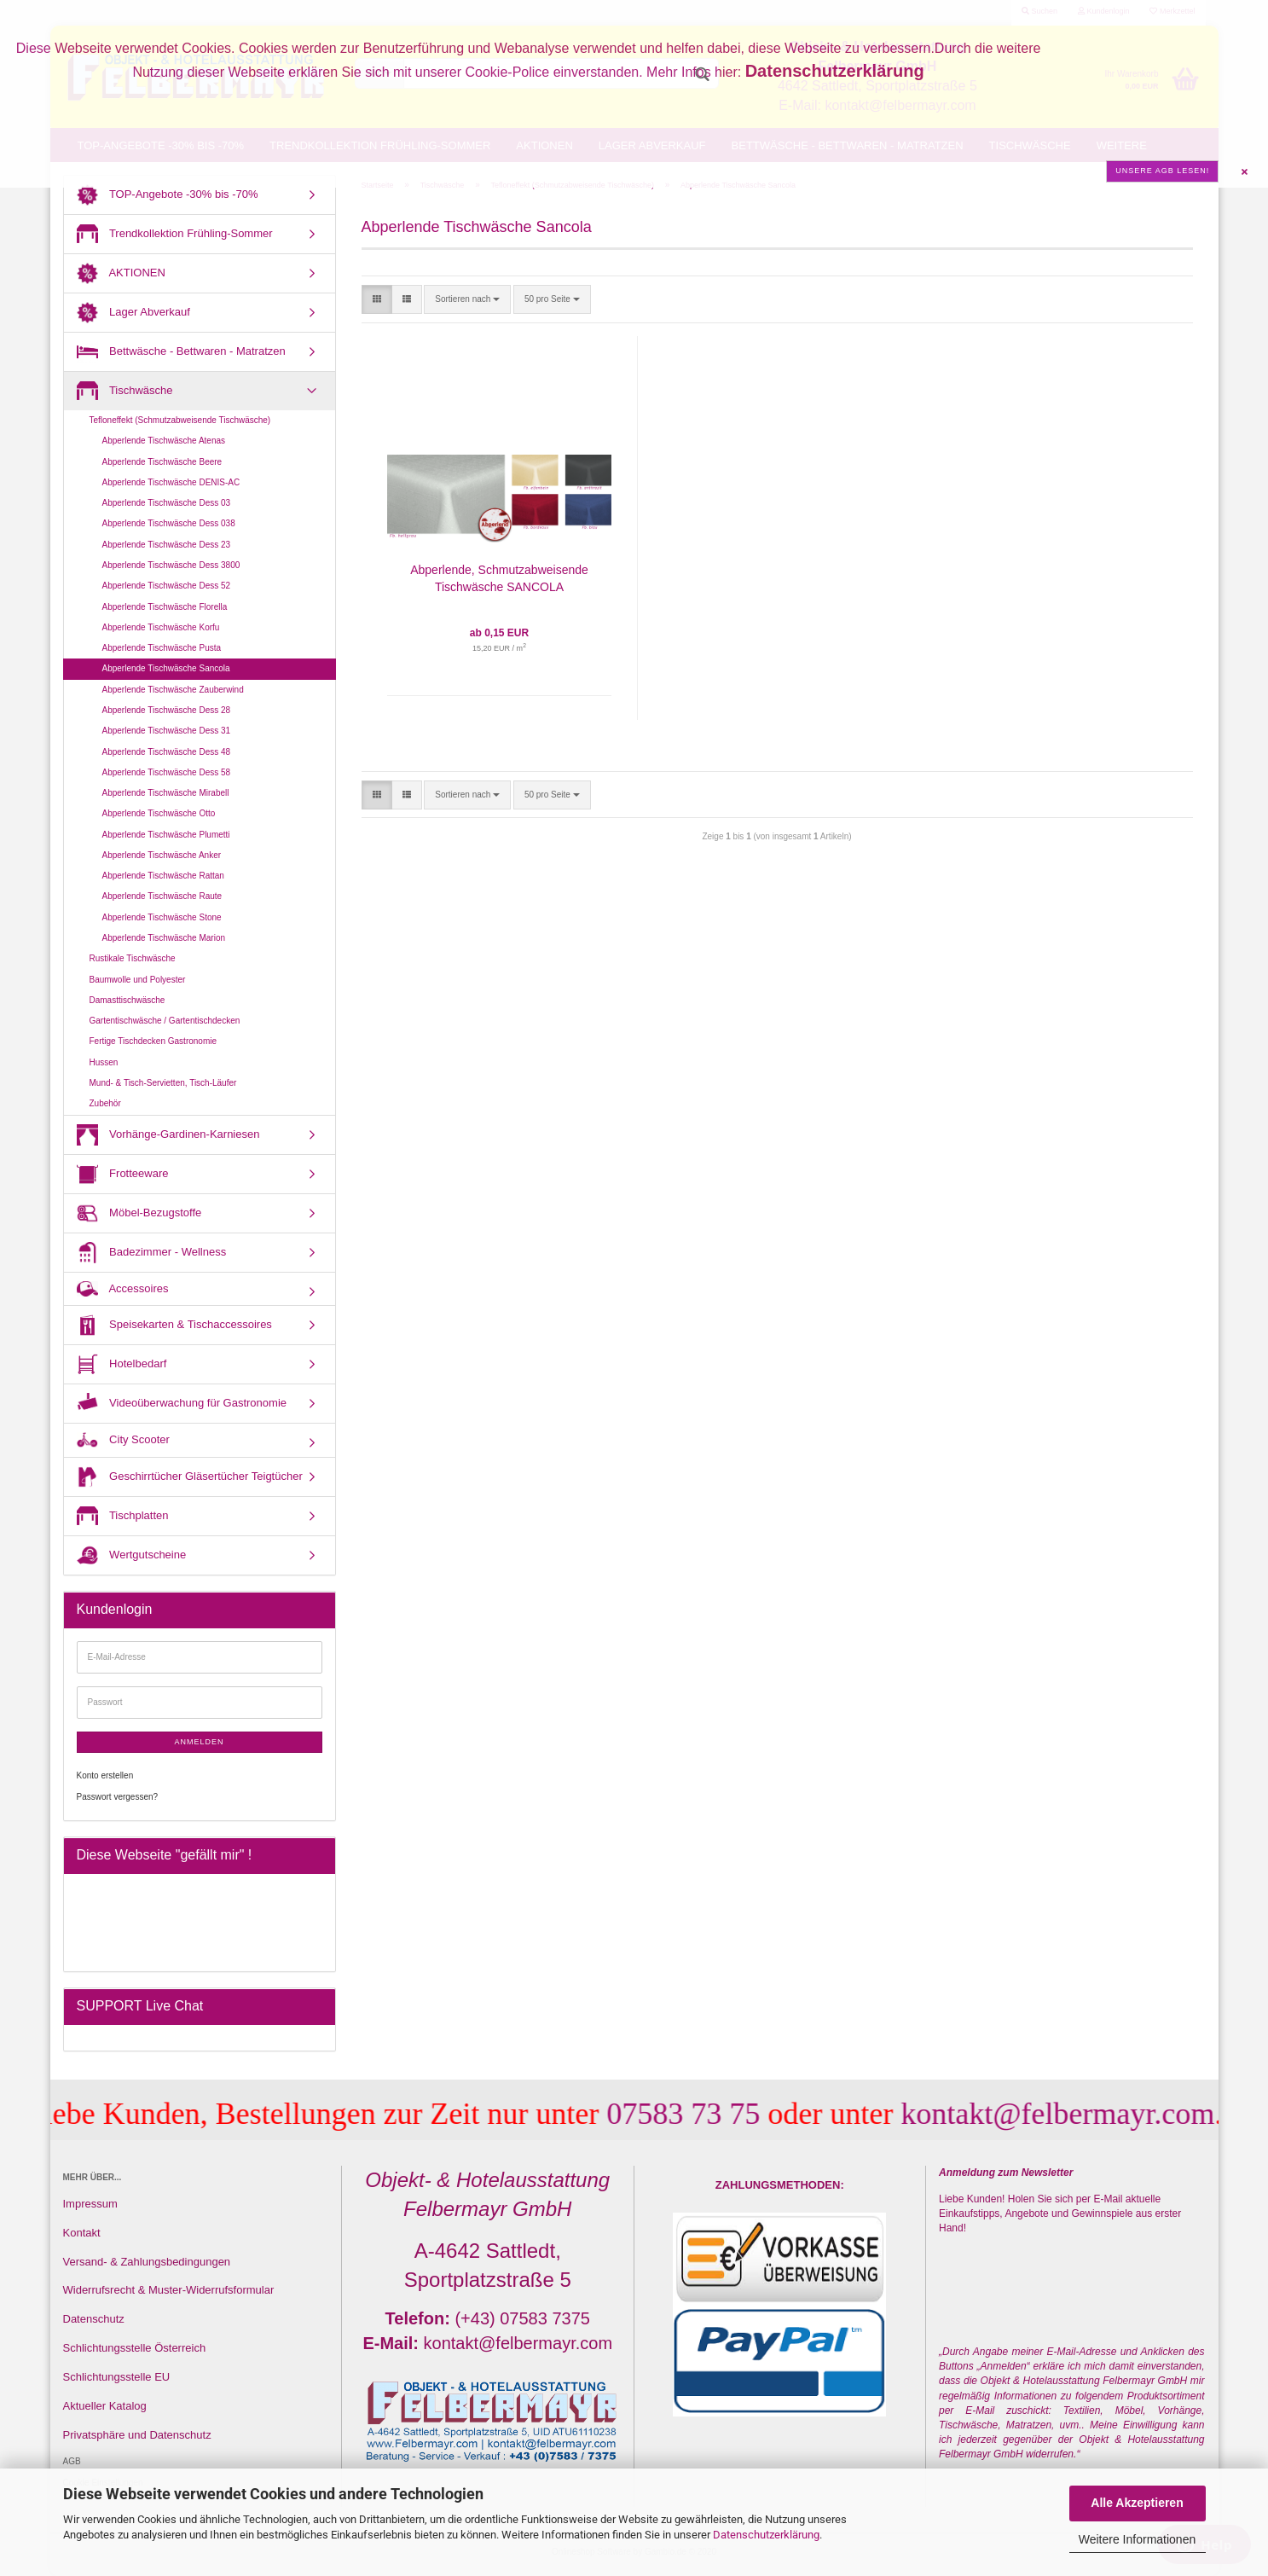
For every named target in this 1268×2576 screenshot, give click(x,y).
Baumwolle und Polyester (138, 979)
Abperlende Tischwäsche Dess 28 (166, 710)
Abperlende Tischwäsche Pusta (162, 648)
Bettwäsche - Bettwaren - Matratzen (181, 352)
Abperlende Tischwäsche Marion (164, 938)
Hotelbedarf (122, 1364)
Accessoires (123, 1288)
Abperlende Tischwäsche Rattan (163, 875)
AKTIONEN (121, 273)
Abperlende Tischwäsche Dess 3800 (171, 565)
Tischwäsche (125, 391)
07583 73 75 (708, 2114)
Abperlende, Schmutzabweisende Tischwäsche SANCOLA (499, 578)
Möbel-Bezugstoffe (139, 1213)
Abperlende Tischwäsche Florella (165, 607)
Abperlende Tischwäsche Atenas (164, 440)
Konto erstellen (105, 1775)
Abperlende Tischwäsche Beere (162, 462)
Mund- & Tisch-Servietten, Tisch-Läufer (163, 1083)
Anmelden (198, 1742)
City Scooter (123, 1440)
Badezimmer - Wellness (152, 1252)
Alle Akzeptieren (1137, 2502)
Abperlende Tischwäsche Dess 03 (166, 503)
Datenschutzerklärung (766, 2534)
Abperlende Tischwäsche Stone (162, 917)
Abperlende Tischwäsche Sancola (166, 668)
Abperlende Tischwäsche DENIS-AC (171, 482)
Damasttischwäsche (127, 1000)
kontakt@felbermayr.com (1082, 2114)
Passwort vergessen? (118, 1796)
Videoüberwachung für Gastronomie (182, 1403)
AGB (72, 2461)
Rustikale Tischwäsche (133, 958)
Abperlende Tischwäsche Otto (159, 813)
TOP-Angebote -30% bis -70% (167, 195)
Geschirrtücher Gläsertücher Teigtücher (190, 1477)
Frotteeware (123, 1174)
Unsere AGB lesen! (1162, 170)
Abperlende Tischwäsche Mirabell (165, 793)
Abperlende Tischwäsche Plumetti (166, 834)
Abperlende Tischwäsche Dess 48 (166, 752)
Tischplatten (123, 1516)
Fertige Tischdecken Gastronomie (153, 1041)
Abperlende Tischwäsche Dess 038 (168, 523)
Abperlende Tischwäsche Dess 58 (166, 772)
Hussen (104, 1062)
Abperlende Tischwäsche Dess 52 (166, 585)
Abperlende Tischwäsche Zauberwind (173, 689)
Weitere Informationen (1137, 2539)
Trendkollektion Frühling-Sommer (175, 234)
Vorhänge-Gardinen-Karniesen (168, 1135)
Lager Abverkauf (133, 312)
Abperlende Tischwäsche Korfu (161, 627)
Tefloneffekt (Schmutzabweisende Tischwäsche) (180, 420)
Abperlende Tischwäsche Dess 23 (166, 544)
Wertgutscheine (132, 1555)
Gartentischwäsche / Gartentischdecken (165, 1020)
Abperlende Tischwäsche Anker (162, 855)
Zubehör (105, 1103)
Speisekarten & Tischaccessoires (174, 1325)
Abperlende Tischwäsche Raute (162, 896)
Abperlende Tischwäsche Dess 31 (166, 730)
